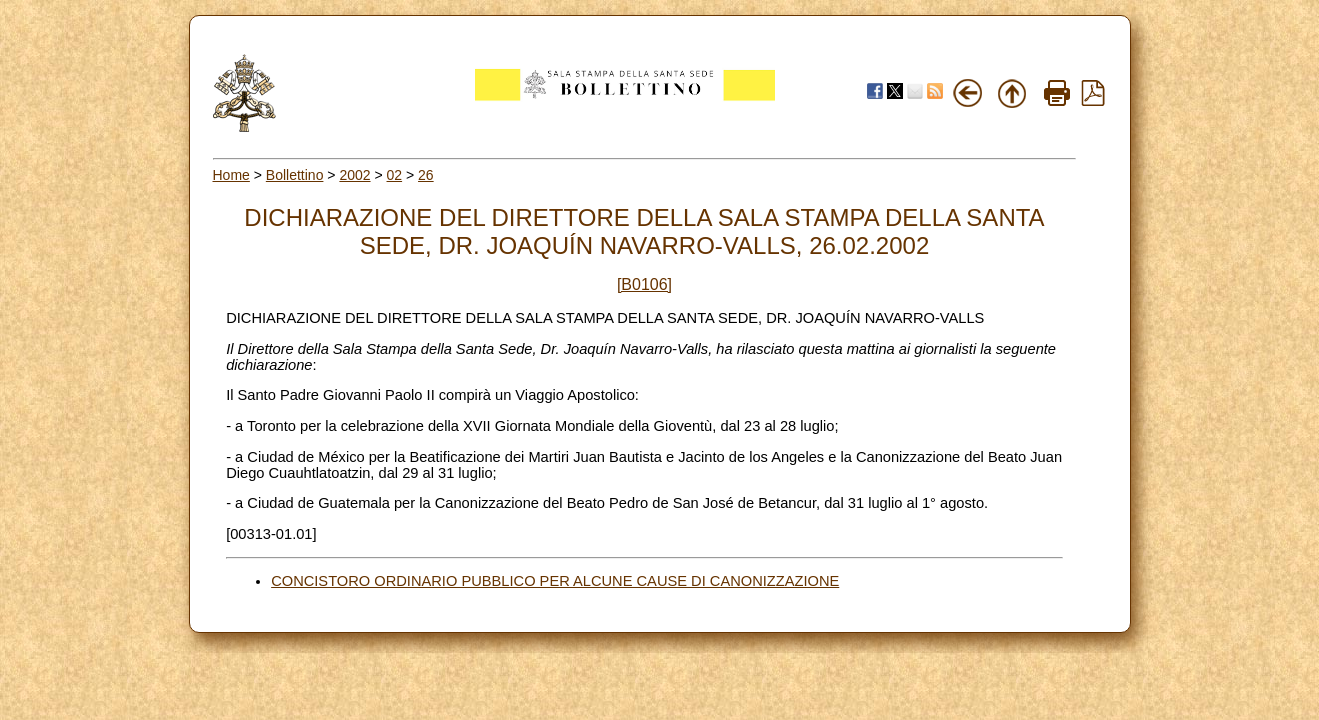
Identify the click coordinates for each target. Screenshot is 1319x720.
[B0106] (644, 284)
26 (426, 175)
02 (395, 175)
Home (231, 175)
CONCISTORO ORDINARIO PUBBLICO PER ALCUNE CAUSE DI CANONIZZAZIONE (555, 581)
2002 (354, 175)
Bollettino (295, 175)
